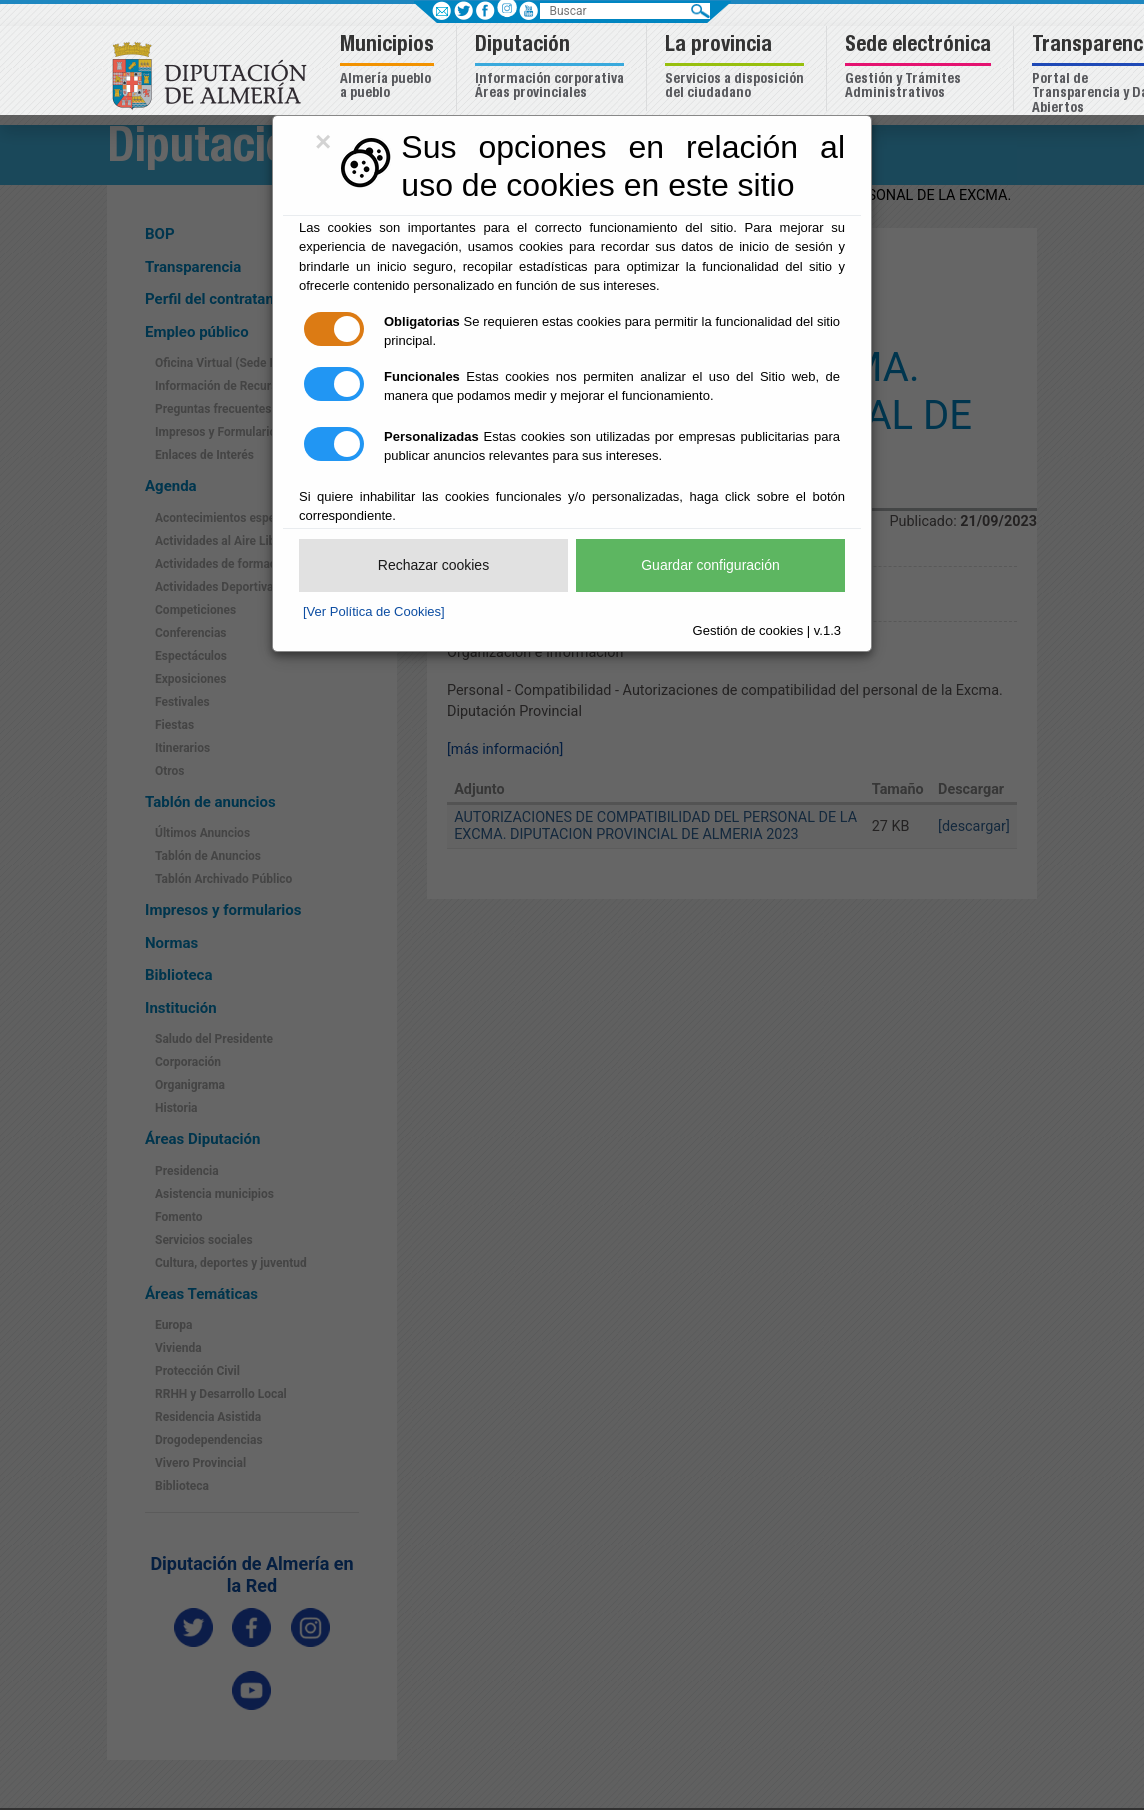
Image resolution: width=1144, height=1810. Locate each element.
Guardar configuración (710, 565)
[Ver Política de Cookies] (374, 611)
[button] (389, 68)
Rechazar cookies (433, 565)
